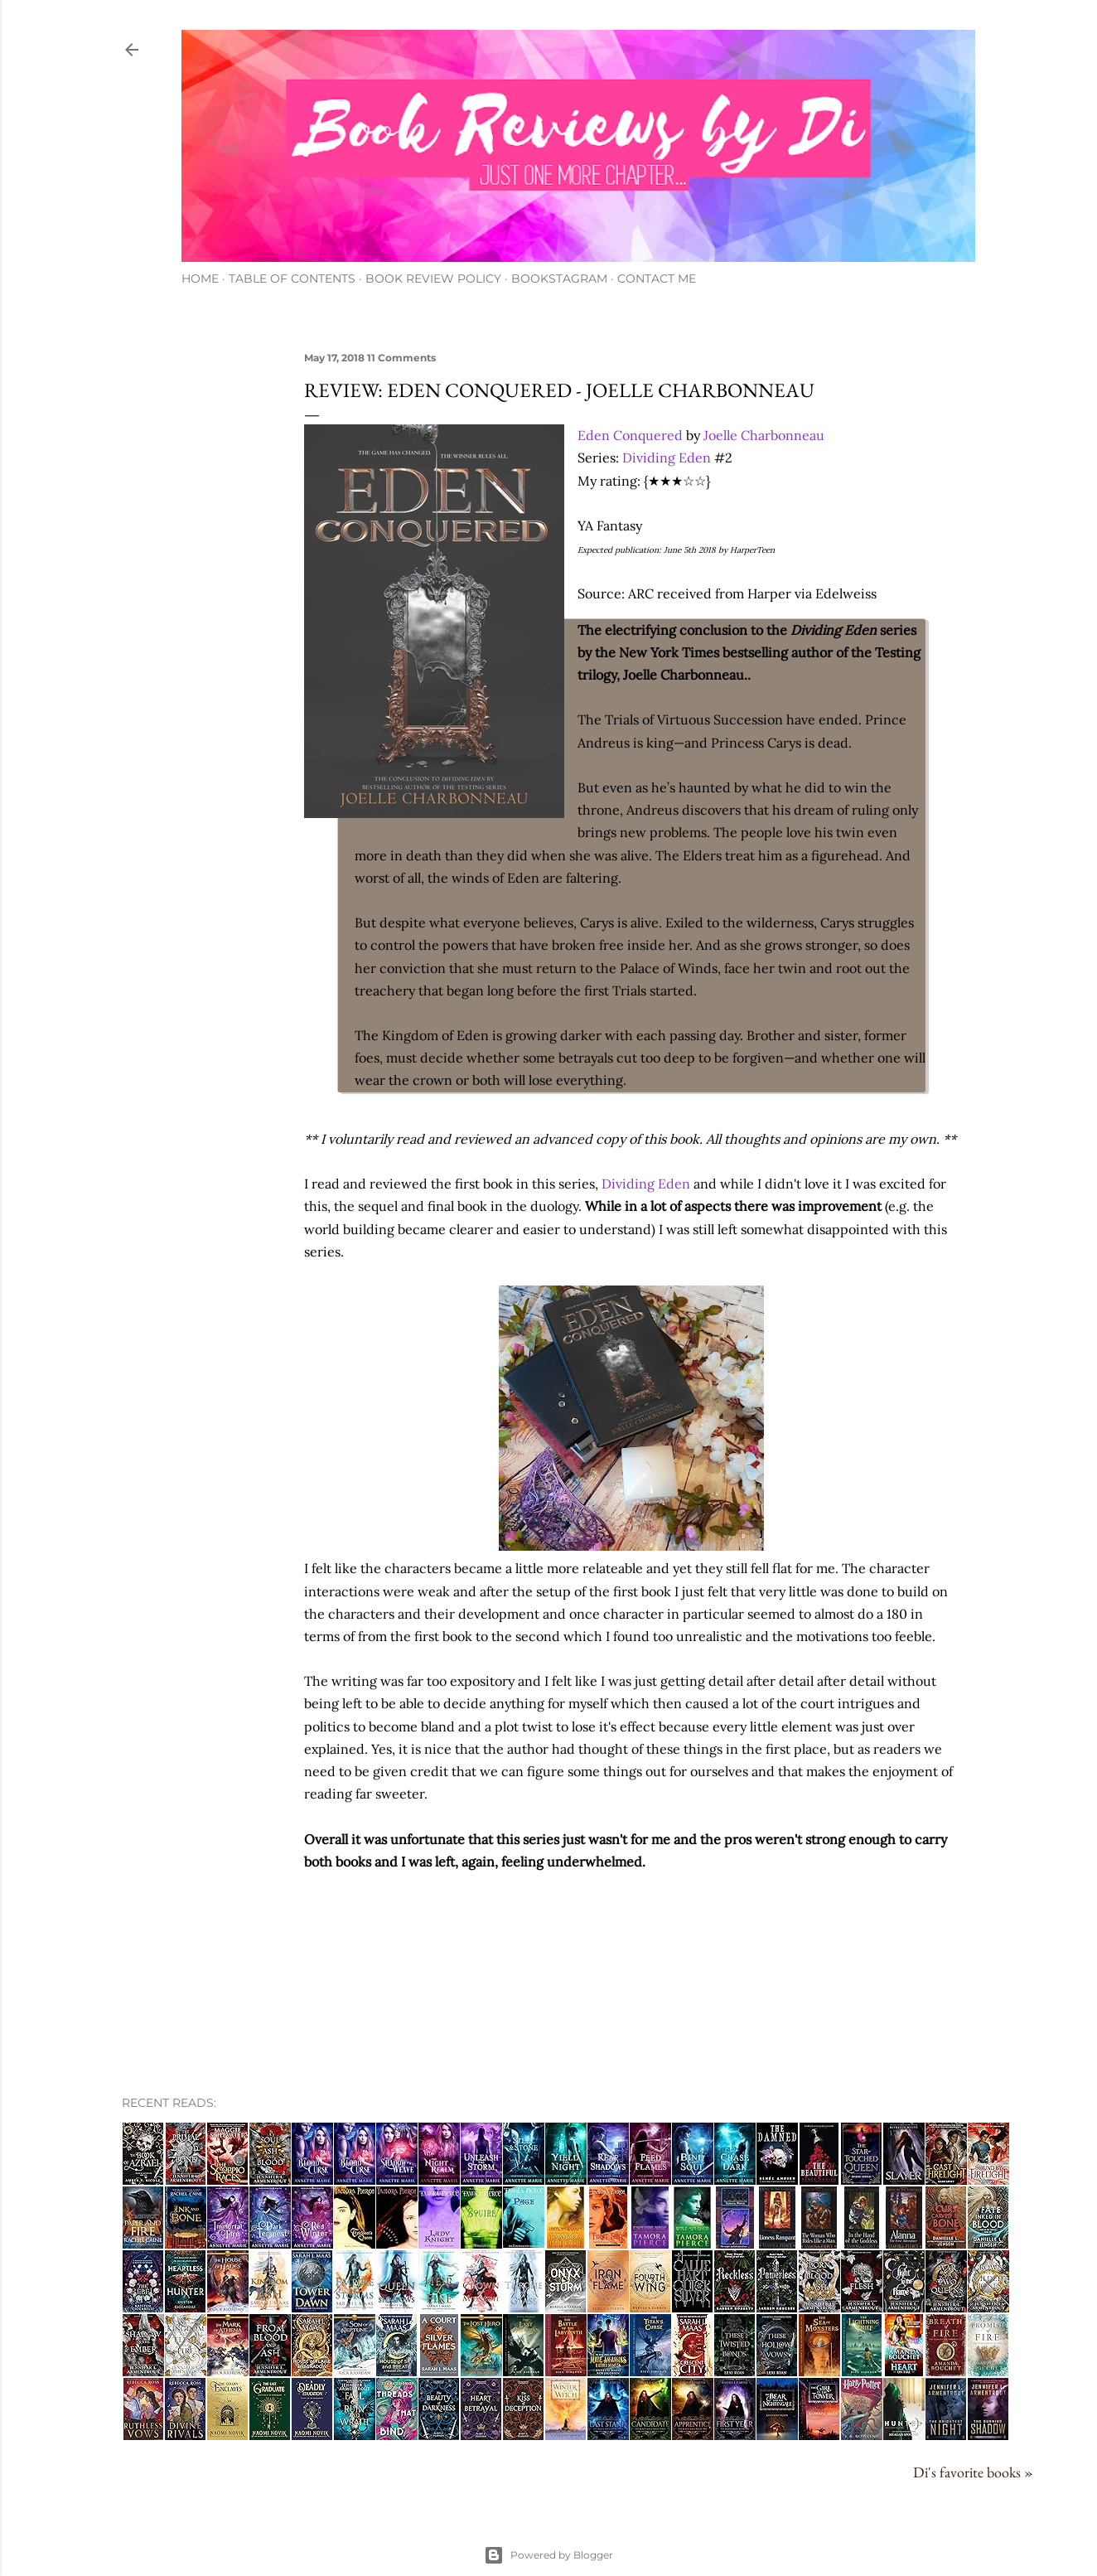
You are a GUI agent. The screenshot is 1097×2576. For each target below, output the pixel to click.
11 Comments (401, 357)
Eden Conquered (630, 435)
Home (200, 278)
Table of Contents (292, 278)
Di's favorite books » (973, 2472)
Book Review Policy (433, 278)
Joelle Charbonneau (763, 435)
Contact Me (656, 278)
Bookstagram (559, 278)
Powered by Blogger (548, 2555)
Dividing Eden (666, 457)
